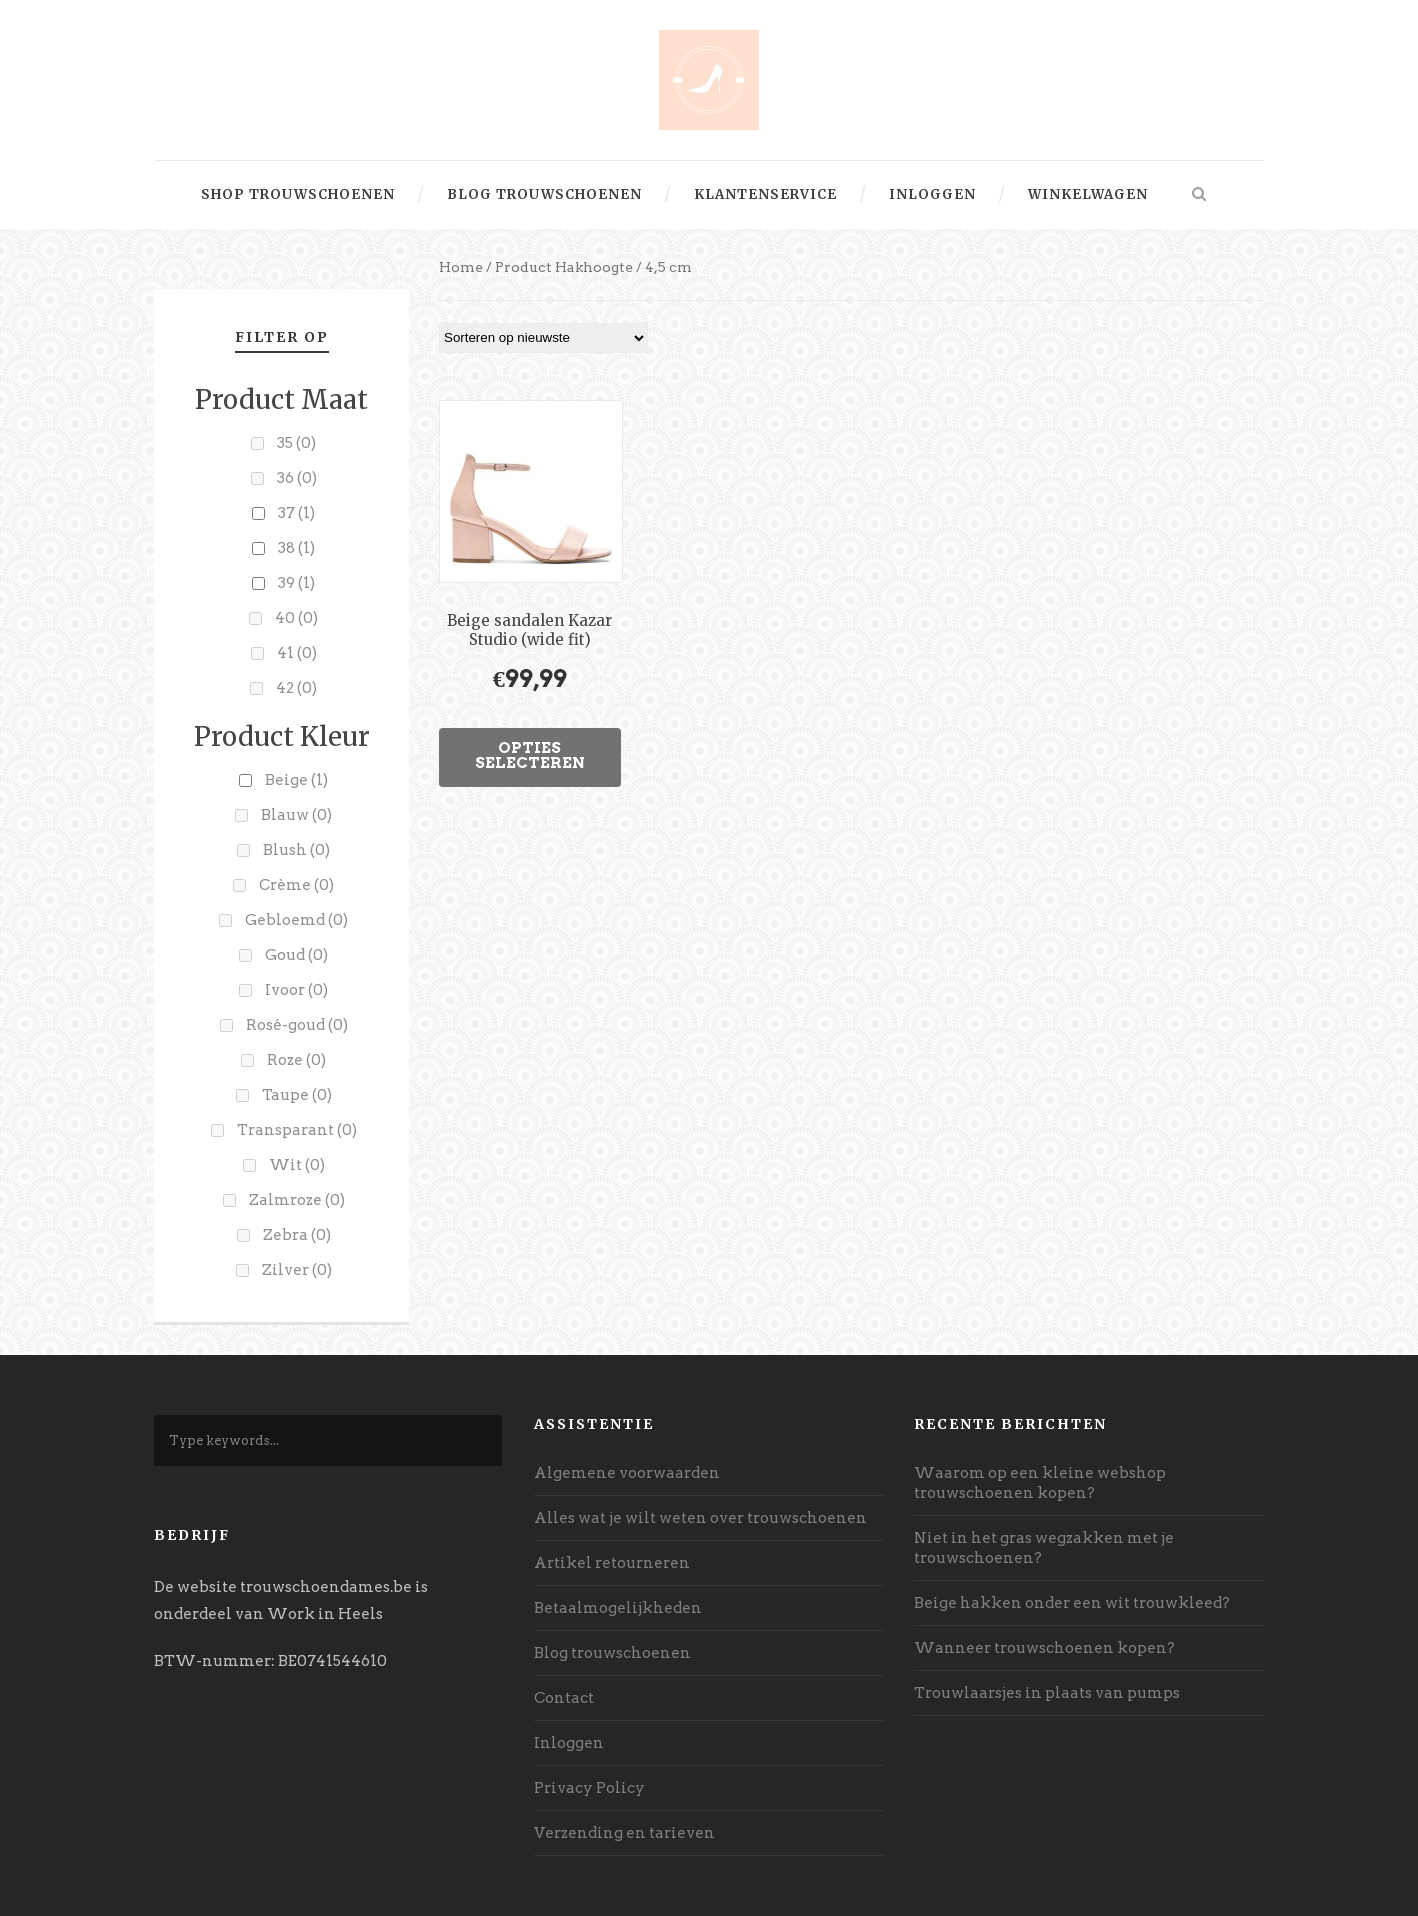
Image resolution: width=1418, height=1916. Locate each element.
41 (297, 653)
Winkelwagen (1088, 194)
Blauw (296, 815)
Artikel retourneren (612, 1563)
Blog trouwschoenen (544, 194)
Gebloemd (296, 920)
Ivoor (296, 990)
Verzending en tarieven (624, 1833)
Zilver (297, 1270)
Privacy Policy (589, 1788)
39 (296, 583)
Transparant (297, 1130)
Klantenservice (765, 194)
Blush (296, 850)
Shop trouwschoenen (298, 194)
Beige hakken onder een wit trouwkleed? (1072, 1603)
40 (296, 618)
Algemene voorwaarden (627, 1473)
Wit (297, 1165)
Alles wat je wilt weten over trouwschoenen (700, 1518)
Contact (564, 1698)
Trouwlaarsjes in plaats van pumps (1047, 1693)
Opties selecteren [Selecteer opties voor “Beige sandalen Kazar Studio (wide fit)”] (530, 755)
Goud (296, 955)
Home (461, 267)
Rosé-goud (297, 1025)
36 (297, 478)
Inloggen (932, 194)
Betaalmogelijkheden (618, 1608)
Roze (296, 1060)
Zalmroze (297, 1200)
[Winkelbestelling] (543, 338)
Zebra (297, 1235)
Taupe (297, 1095)
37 (296, 513)
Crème (296, 885)
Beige (296, 780)
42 (296, 688)
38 (296, 548)
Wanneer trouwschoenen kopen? (1044, 1648)
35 (296, 443)
